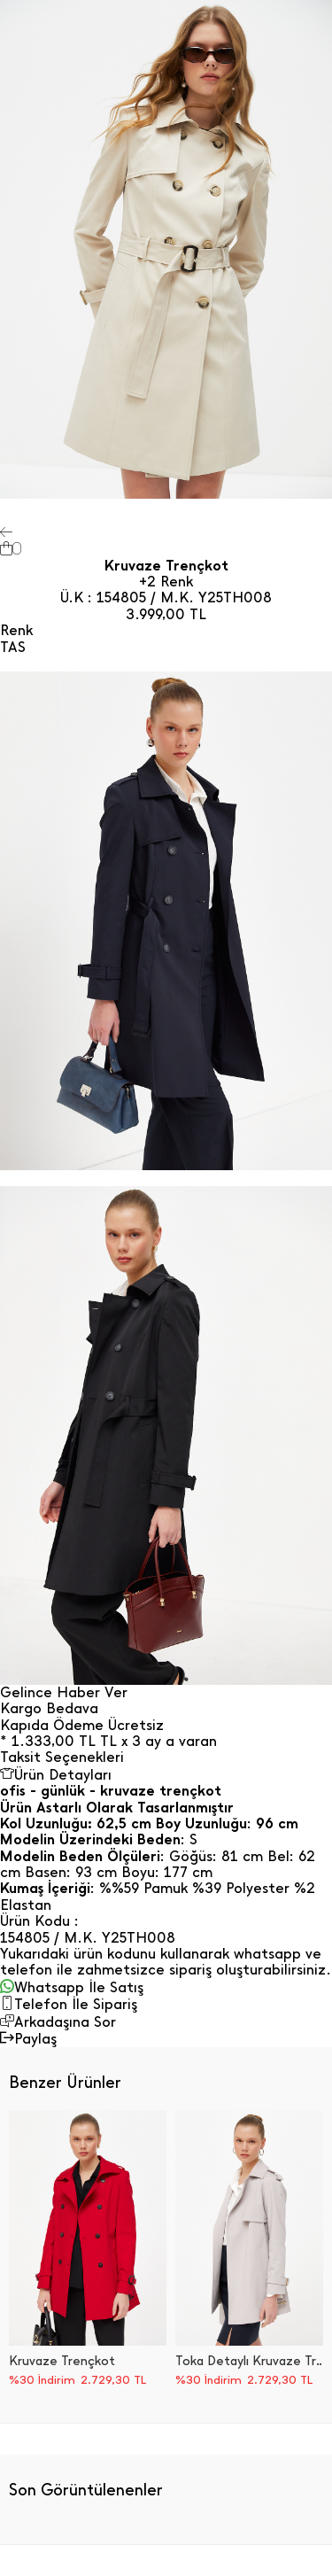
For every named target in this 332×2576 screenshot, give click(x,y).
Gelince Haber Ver (63, 1693)
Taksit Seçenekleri (62, 1757)
